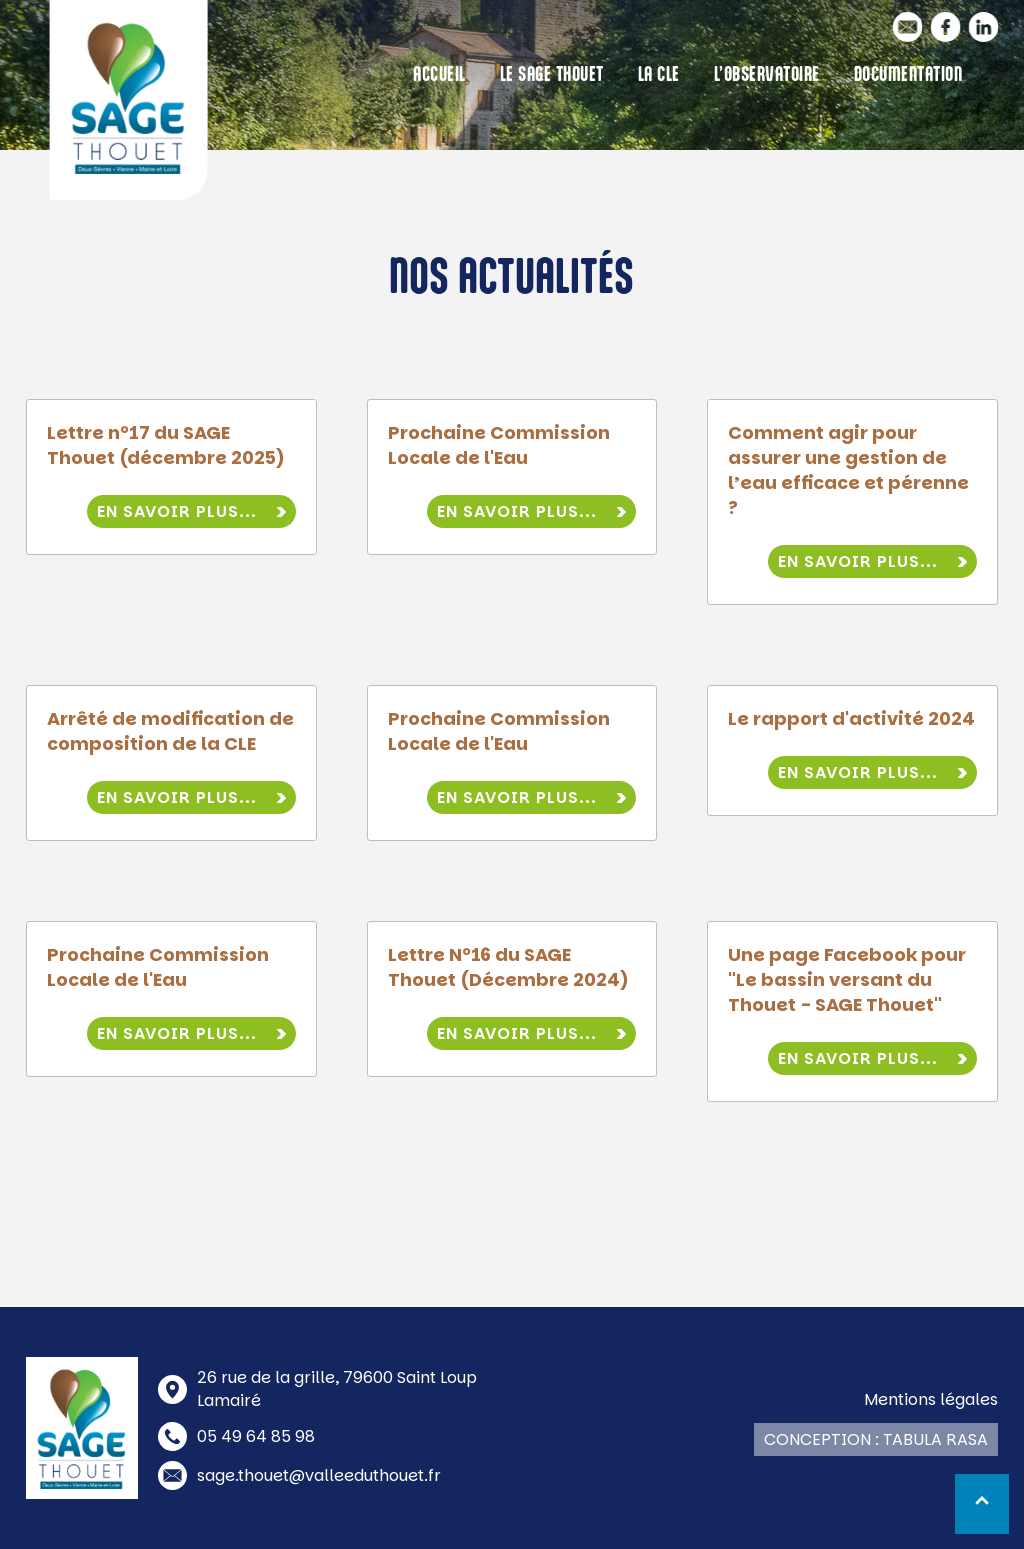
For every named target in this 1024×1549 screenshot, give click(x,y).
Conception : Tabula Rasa (876, 1439)
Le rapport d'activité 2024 (851, 718)
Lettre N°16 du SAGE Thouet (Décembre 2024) (508, 967)
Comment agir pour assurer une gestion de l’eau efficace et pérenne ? (848, 470)
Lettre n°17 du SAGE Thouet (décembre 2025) (166, 445)
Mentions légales (931, 1399)
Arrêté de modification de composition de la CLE (170, 731)
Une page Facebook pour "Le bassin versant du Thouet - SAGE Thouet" (847, 979)
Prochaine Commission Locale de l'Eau (499, 445)
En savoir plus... (177, 511)
